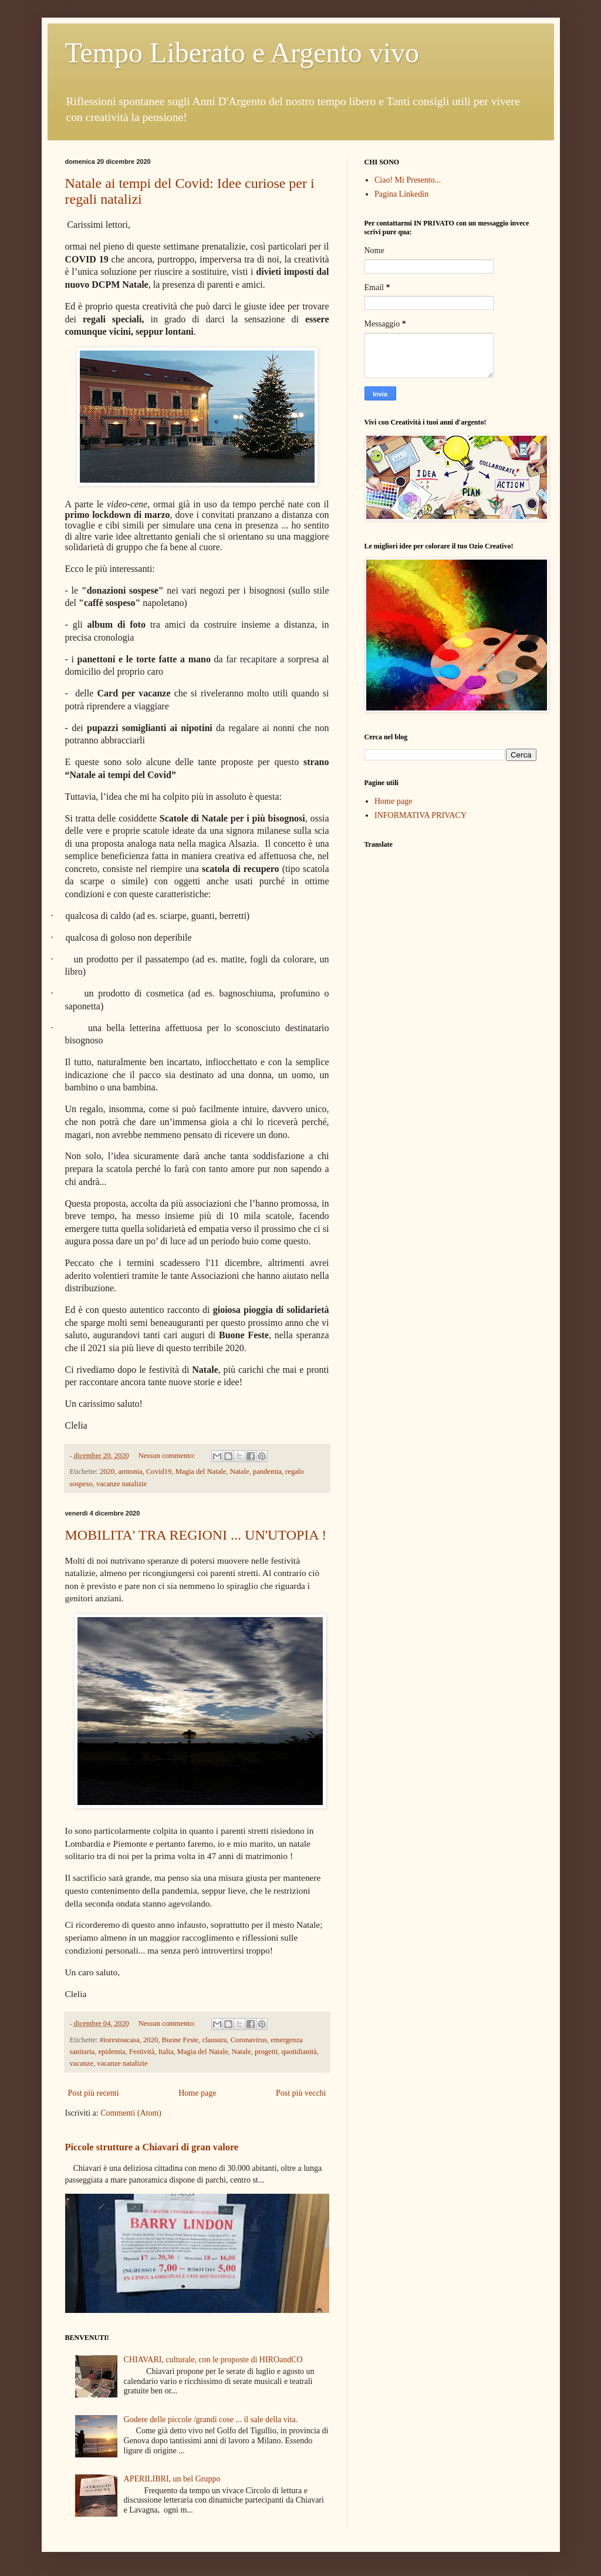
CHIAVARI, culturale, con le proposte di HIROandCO (213, 2359)
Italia (166, 2052)
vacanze (82, 2063)
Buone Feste (180, 2040)
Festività (141, 2052)
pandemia (267, 1471)
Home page (197, 2093)
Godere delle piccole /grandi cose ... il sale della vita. (211, 2419)
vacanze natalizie (121, 1484)
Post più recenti (93, 2093)
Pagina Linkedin (401, 194)
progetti (266, 2052)
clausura (214, 2040)
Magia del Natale (201, 1471)
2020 (107, 1471)
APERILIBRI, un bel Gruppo (172, 2478)
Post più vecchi (301, 2093)
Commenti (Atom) (130, 2113)
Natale (239, 1471)
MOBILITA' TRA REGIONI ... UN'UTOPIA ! (196, 1535)
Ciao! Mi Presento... (407, 180)
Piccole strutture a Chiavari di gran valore (152, 2147)
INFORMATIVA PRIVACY (420, 815)
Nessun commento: (168, 1456)
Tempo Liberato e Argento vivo (242, 52)
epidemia (111, 2052)
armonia (130, 1471)
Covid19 (158, 1471)
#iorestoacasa (120, 2040)
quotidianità (298, 2052)
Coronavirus (249, 2040)
